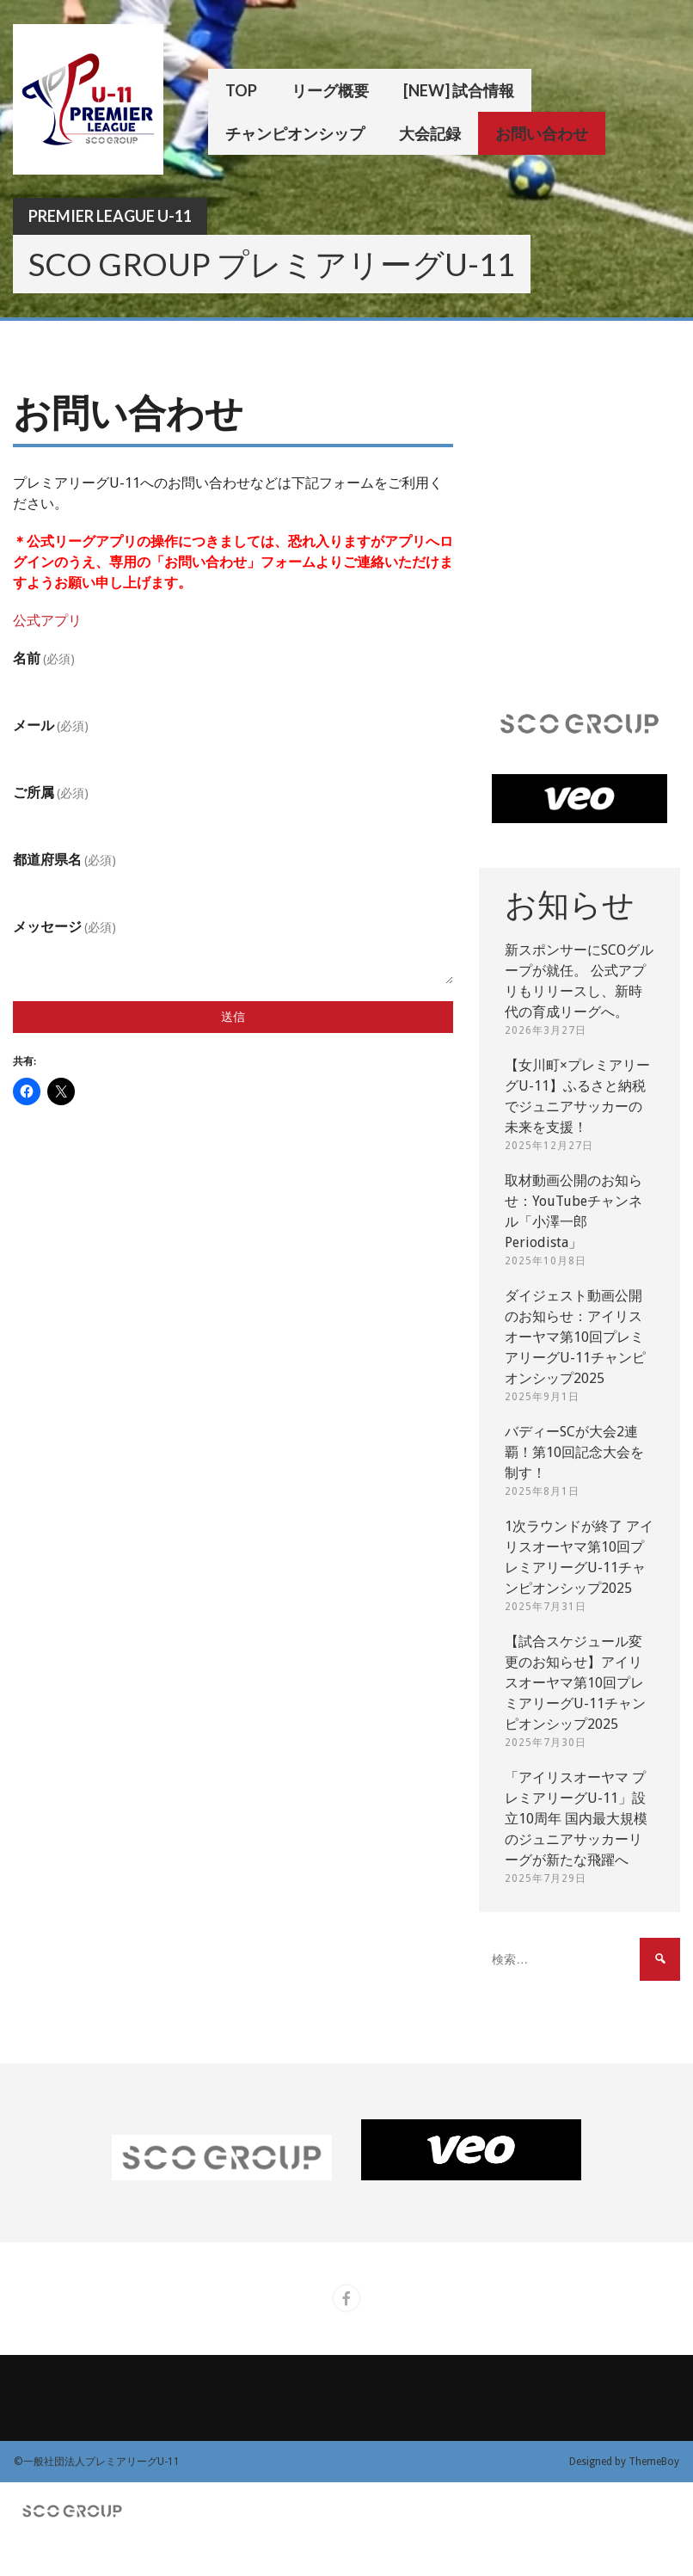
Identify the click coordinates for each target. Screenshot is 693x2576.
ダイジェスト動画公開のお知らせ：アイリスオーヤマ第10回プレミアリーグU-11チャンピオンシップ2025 (575, 1337)
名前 (44, 658)
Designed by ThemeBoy (624, 2462)
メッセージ (64, 927)
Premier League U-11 (110, 215)
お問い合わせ (541, 133)
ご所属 (51, 792)
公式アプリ (47, 620)
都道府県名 (64, 859)
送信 (233, 1017)
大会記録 (430, 133)
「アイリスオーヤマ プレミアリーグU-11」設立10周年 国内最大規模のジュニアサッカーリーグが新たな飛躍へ (576, 1818)
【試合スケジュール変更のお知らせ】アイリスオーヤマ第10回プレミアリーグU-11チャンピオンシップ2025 (575, 1682)
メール (51, 725)
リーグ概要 (330, 90)
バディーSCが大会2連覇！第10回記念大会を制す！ (574, 1452)
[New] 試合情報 (458, 90)
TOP (241, 90)
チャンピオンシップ (295, 133)
